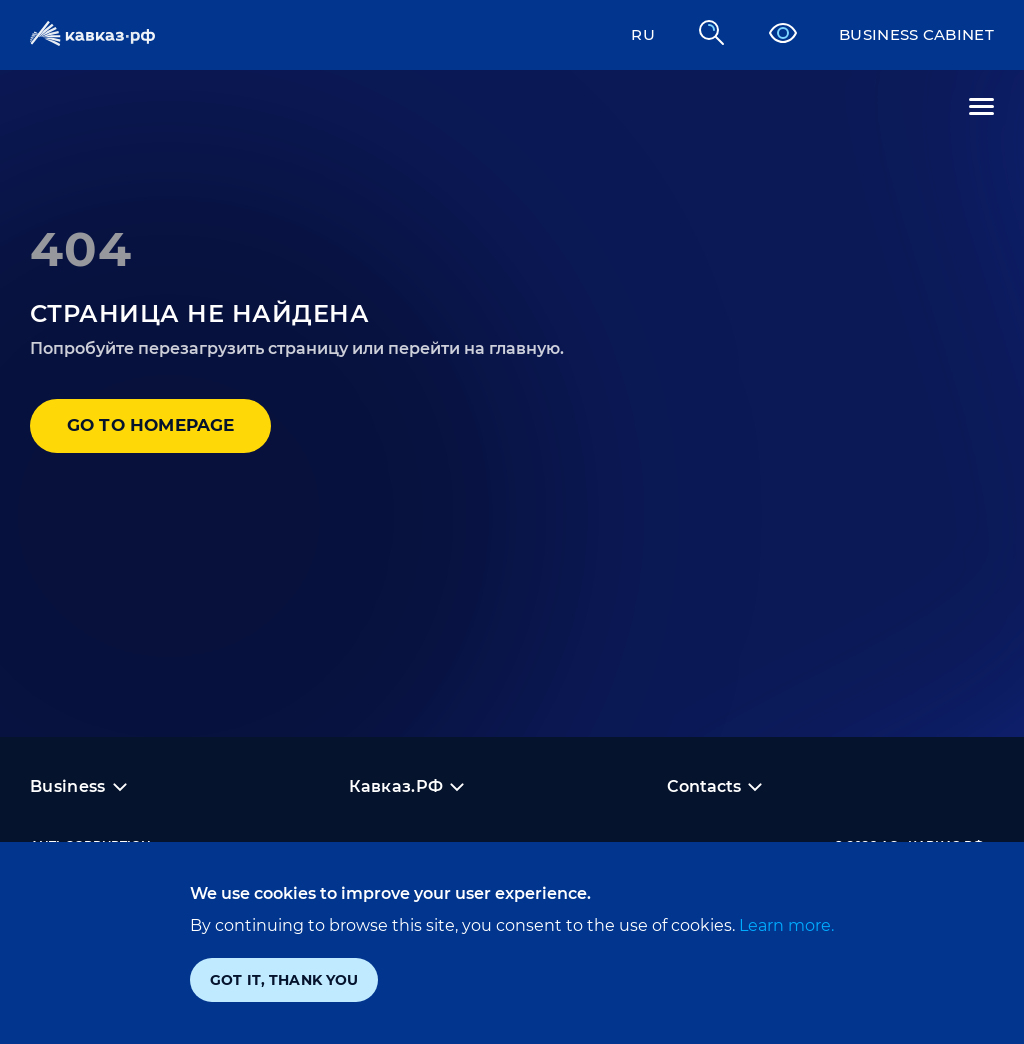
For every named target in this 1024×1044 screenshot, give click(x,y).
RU (630, 34)
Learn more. (784, 925)
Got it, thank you (284, 980)
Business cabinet (910, 34)
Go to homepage (159, 427)
